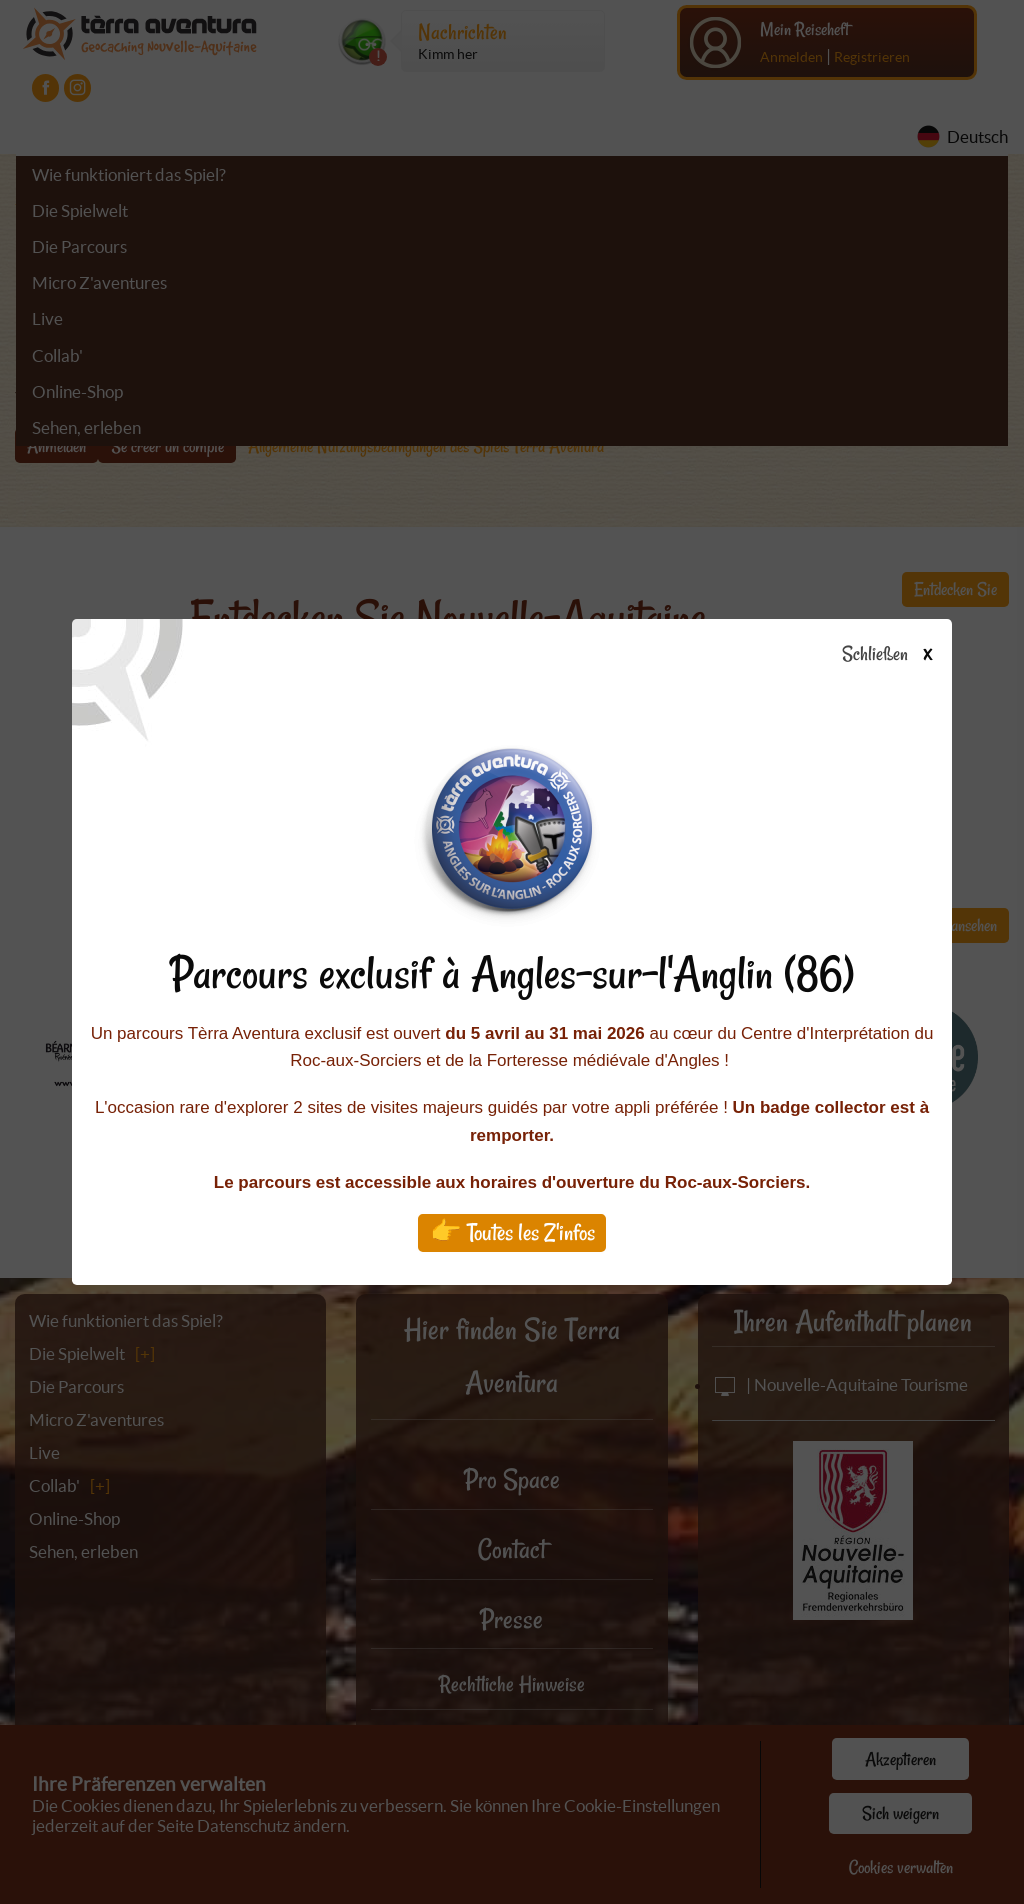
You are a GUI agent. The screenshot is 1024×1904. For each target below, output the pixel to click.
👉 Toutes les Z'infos (512, 1232)
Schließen (904, 655)
